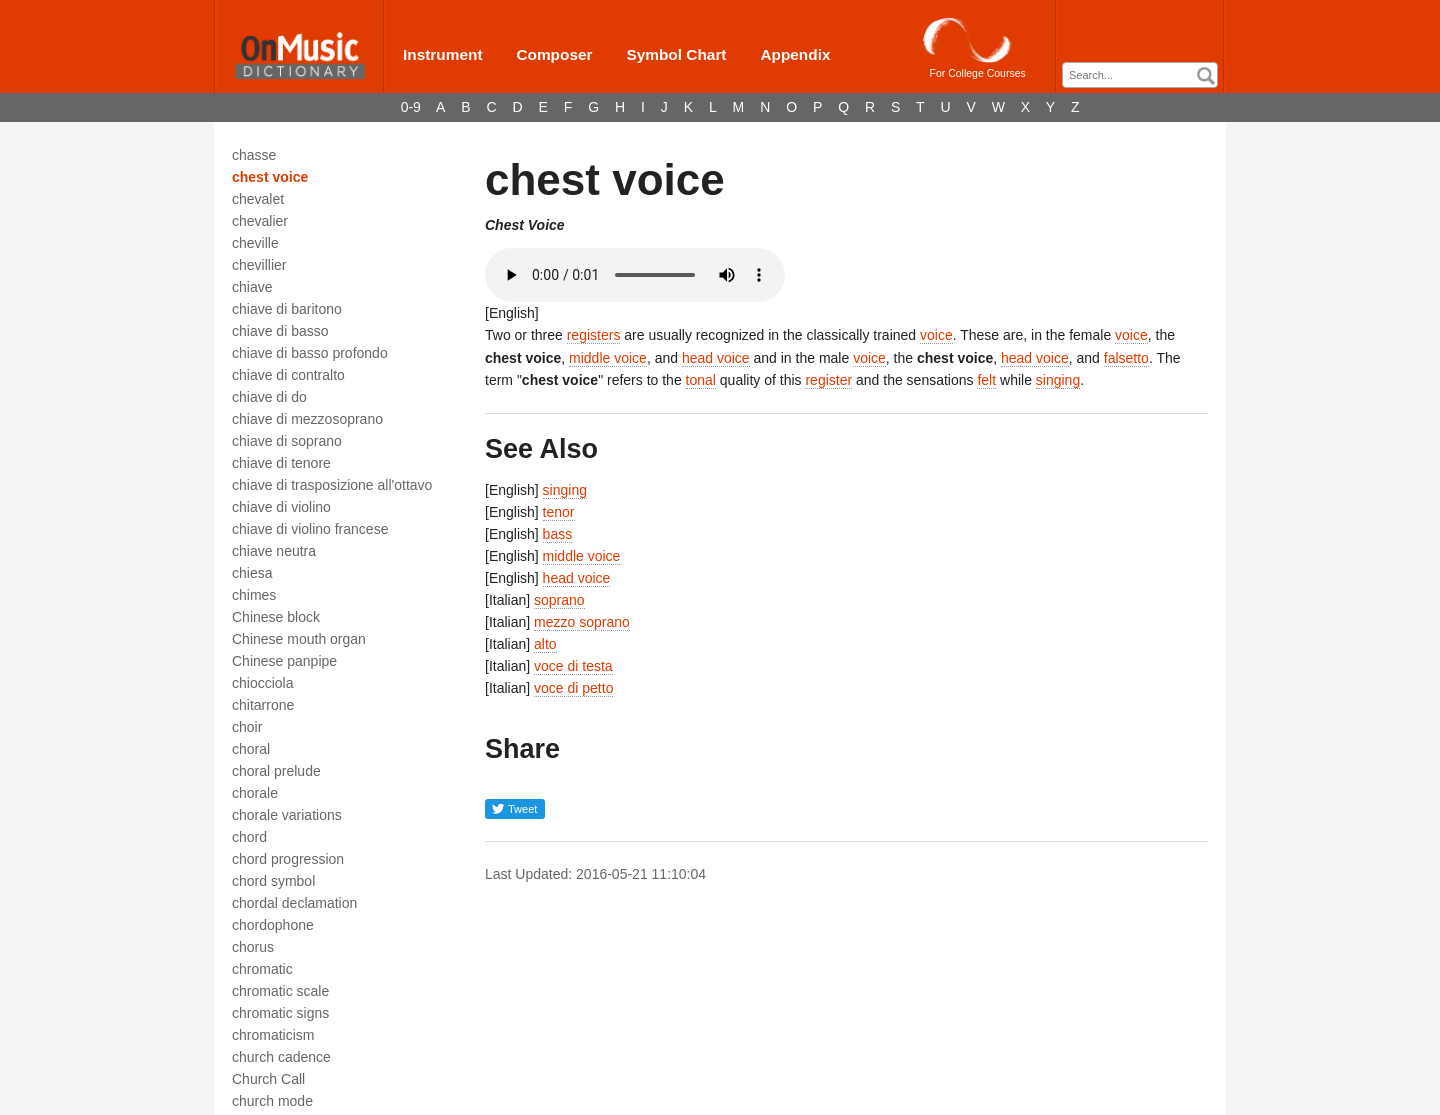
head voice (716, 358)
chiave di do (269, 397)
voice (936, 335)
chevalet (258, 199)
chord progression (288, 859)
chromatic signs (280, 1013)
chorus (253, 947)
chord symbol (273, 881)
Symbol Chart (676, 54)
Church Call (268, 1079)
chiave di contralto (288, 375)
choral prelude (276, 771)
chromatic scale (280, 991)
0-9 (411, 107)
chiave (252, 287)
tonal (701, 380)
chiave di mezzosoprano (307, 419)
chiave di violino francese (310, 529)
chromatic (262, 969)
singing (1058, 380)
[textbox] (1145, 75)
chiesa (252, 573)
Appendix (795, 54)
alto (545, 644)
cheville (255, 243)
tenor (559, 512)
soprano (559, 600)
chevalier (260, 221)
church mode (272, 1101)
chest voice (270, 177)
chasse (254, 155)
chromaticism (273, 1035)
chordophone (273, 925)
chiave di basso (280, 331)
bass (558, 534)
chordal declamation (294, 903)
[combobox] (1140, 75)
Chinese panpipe (284, 661)
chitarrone (263, 705)
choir (247, 727)
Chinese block (276, 617)
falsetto (1126, 358)
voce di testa (573, 666)
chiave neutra (274, 551)
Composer (554, 54)
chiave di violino (281, 507)
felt (986, 380)
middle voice (608, 358)
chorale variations (287, 815)
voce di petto (573, 688)
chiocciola (262, 683)
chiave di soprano (287, 441)
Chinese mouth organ (299, 639)
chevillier (259, 265)
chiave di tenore (281, 463)
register (828, 380)
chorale (255, 793)
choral (251, 749)
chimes (254, 595)
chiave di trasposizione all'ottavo (332, 485)
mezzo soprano (582, 622)
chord (249, 837)
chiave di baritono (287, 309)
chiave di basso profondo (310, 353)
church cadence (281, 1057)
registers (594, 335)
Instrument (443, 54)
